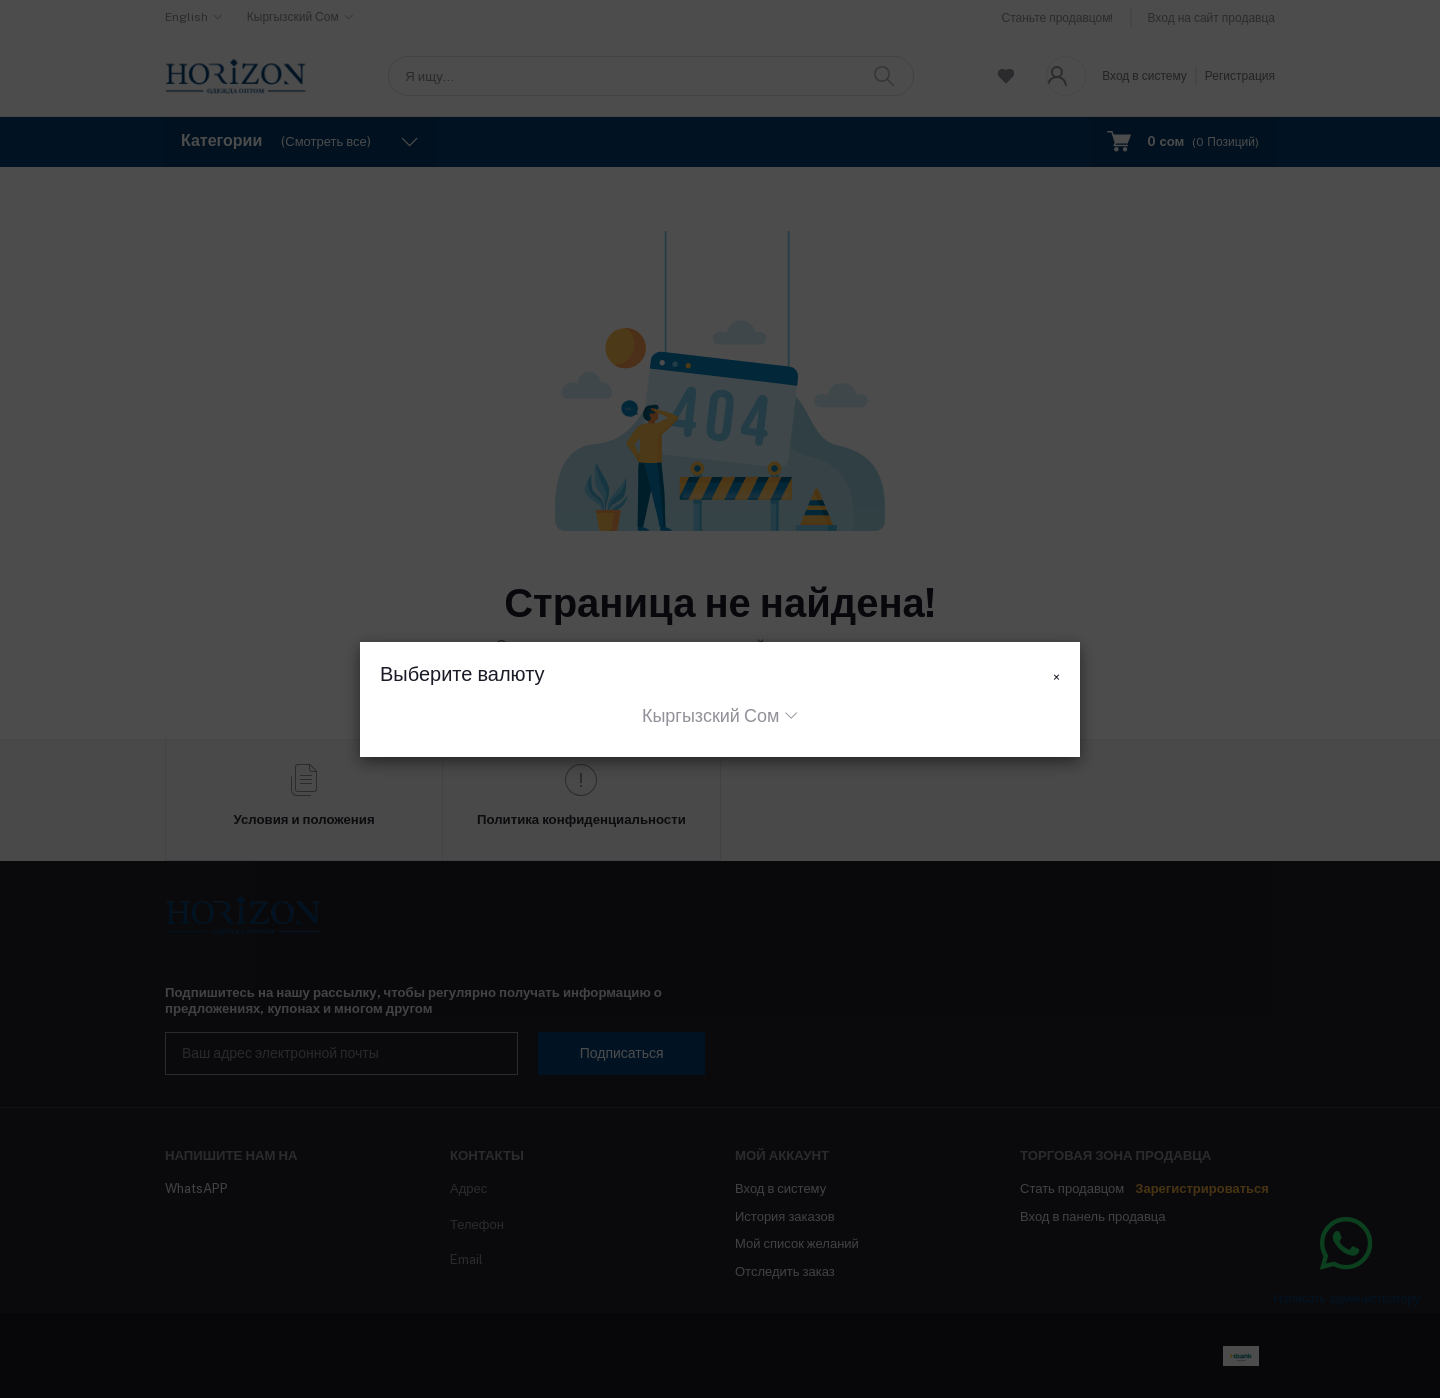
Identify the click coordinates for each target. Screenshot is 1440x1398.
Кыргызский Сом (710, 715)
